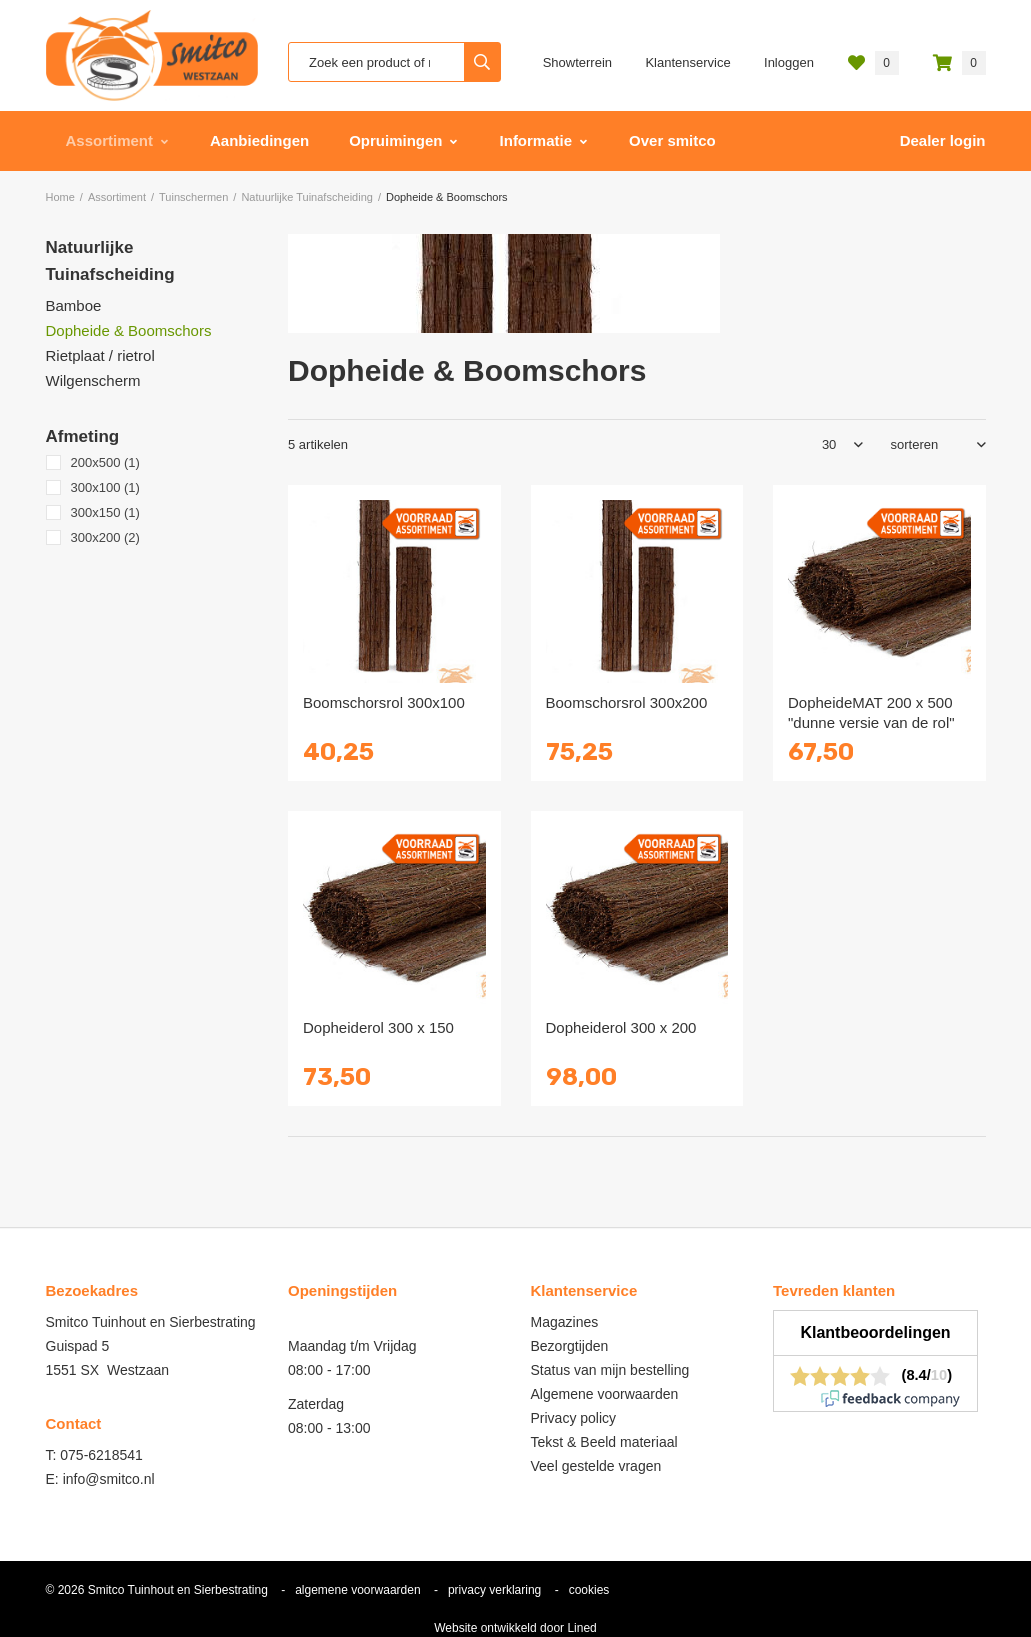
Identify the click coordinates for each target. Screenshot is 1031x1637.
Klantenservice (687, 62)
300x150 (105, 512)
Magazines (565, 1322)
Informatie (536, 140)
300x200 (105, 537)
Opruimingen (395, 140)
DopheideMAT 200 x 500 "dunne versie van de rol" (871, 712)
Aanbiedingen (259, 140)
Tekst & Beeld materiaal (604, 1442)
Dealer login (943, 140)
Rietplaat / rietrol (100, 355)
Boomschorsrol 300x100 (384, 702)
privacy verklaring (494, 1590)
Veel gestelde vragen (596, 1466)
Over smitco (672, 140)
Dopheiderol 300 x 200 (621, 1027)
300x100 (105, 487)
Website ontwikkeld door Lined (515, 1628)
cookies (589, 1590)
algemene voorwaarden (357, 1590)
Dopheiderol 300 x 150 (378, 1027)
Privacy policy (574, 1418)
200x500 (105, 462)
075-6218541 (101, 1455)
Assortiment (110, 140)
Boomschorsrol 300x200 (627, 702)
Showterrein (577, 62)
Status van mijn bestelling (610, 1370)
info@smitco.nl (109, 1479)
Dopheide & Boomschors (129, 330)
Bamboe (74, 305)
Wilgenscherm (93, 380)
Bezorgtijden (570, 1346)
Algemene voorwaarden (605, 1394)
